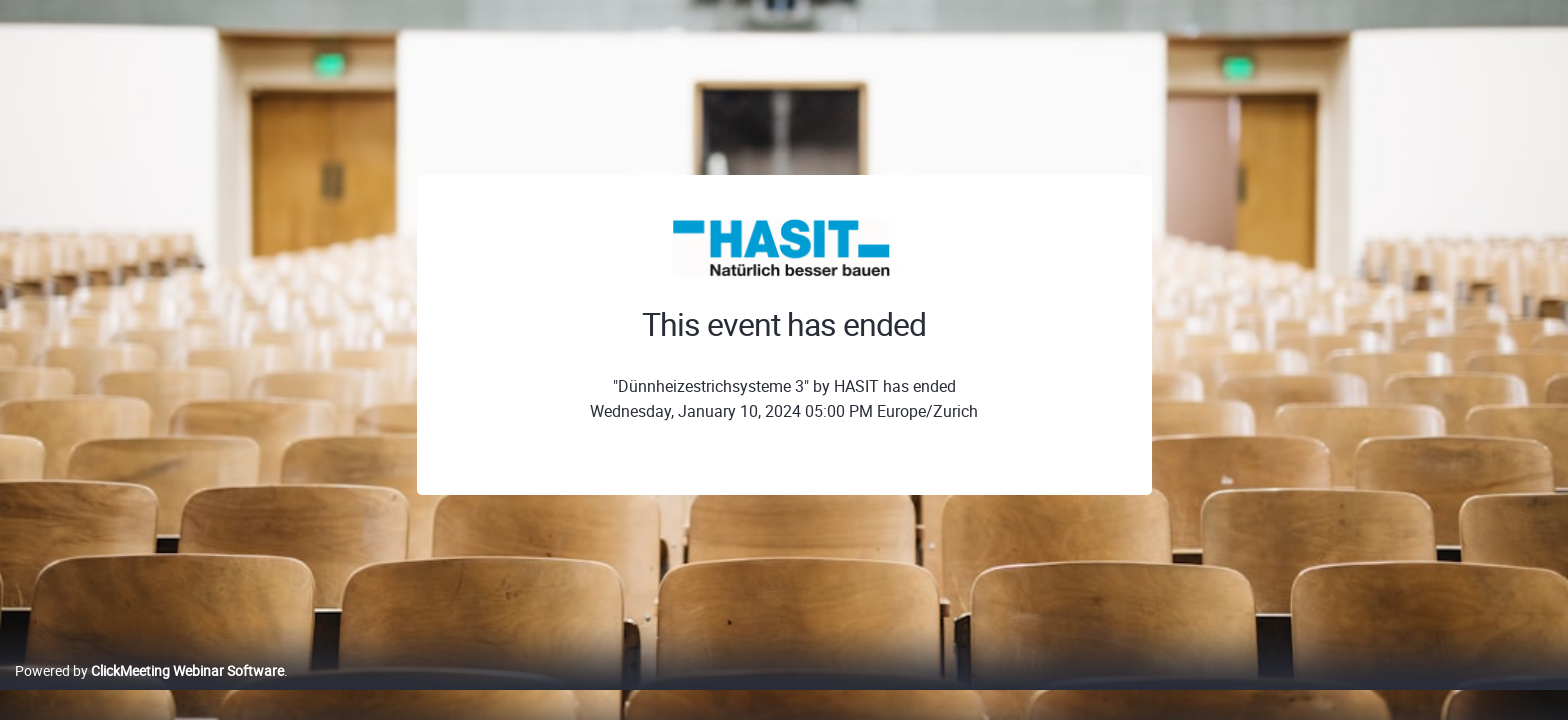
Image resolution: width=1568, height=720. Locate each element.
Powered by (149, 691)
